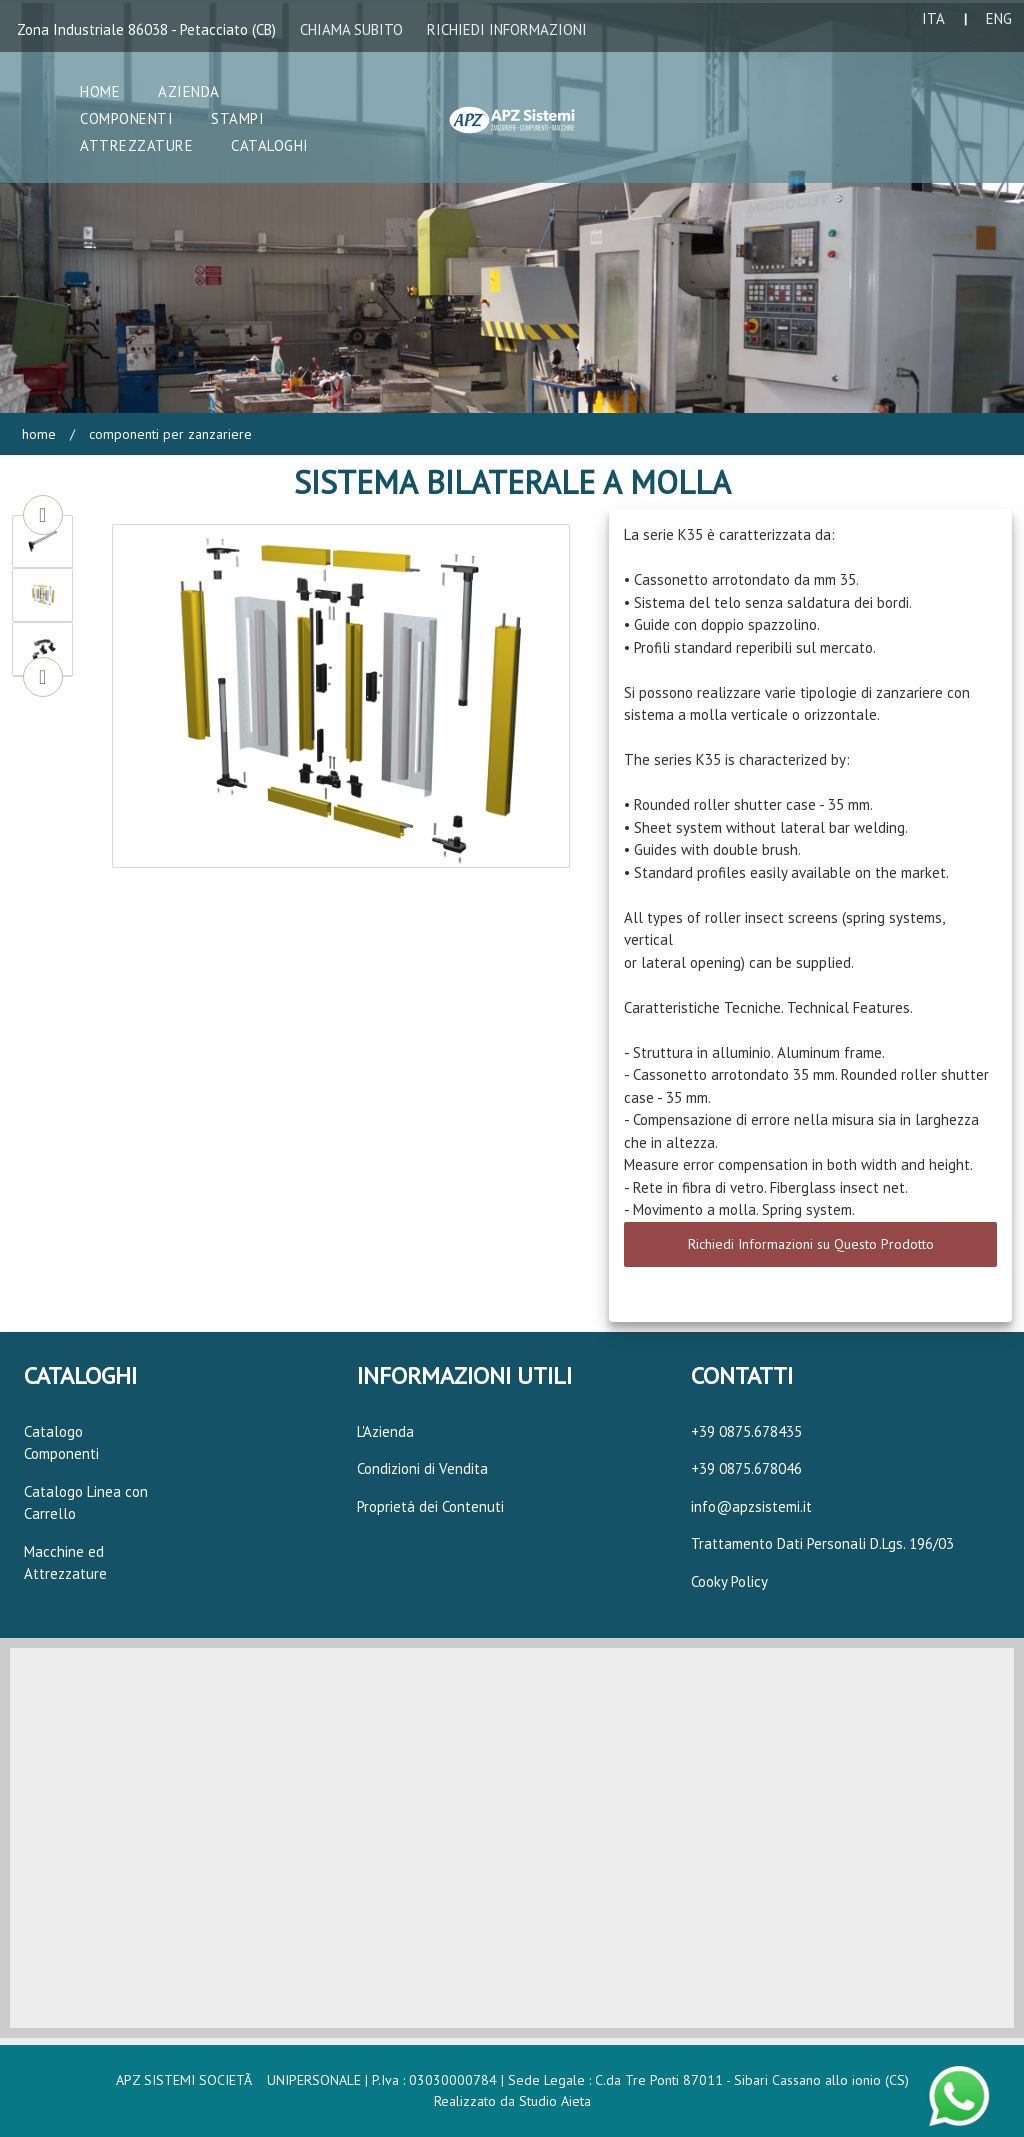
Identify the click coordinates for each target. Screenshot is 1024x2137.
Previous (43, 515)
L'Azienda (385, 1431)
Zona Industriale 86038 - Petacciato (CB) (146, 29)
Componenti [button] (126, 118)
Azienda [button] (189, 91)
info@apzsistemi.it (751, 1506)
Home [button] (100, 91)
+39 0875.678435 (746, 1431)
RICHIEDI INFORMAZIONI (507, 29)
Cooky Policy (729, 1581)
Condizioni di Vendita (422, 1468)
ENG (999, 18)
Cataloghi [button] (270, 145)
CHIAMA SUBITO (351, 29)
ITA (933, 18)
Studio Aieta (555, 2101)
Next (43, 677)
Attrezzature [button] (136, 145)
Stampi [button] (237, 118)
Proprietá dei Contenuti (430, 1506)
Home (39, 434)
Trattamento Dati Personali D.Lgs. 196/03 (822, 1543)
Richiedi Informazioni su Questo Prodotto (811, 1244)
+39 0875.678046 (746, 1468)
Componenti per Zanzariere (168, 434)
